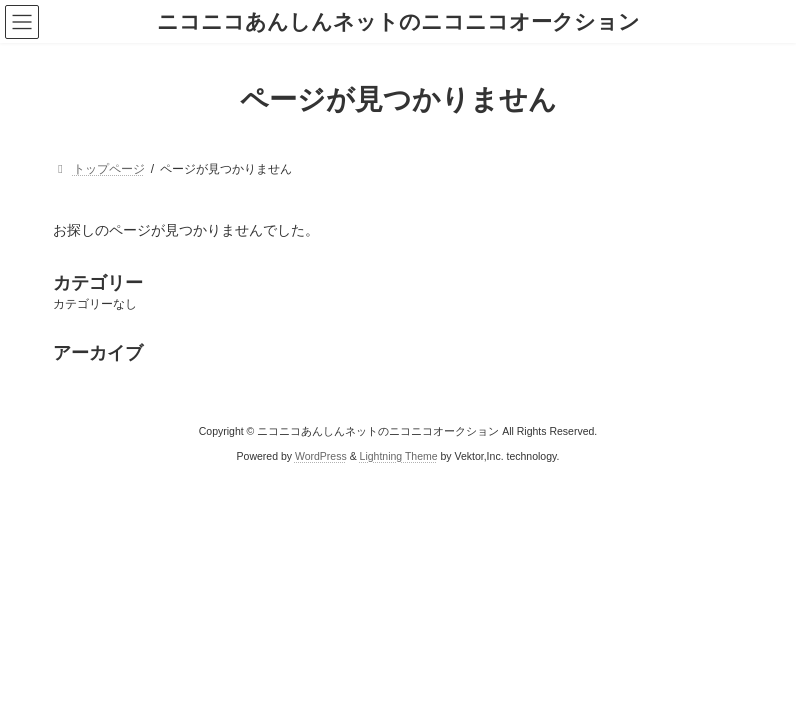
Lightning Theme (399, 455)
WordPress (321, 455)
